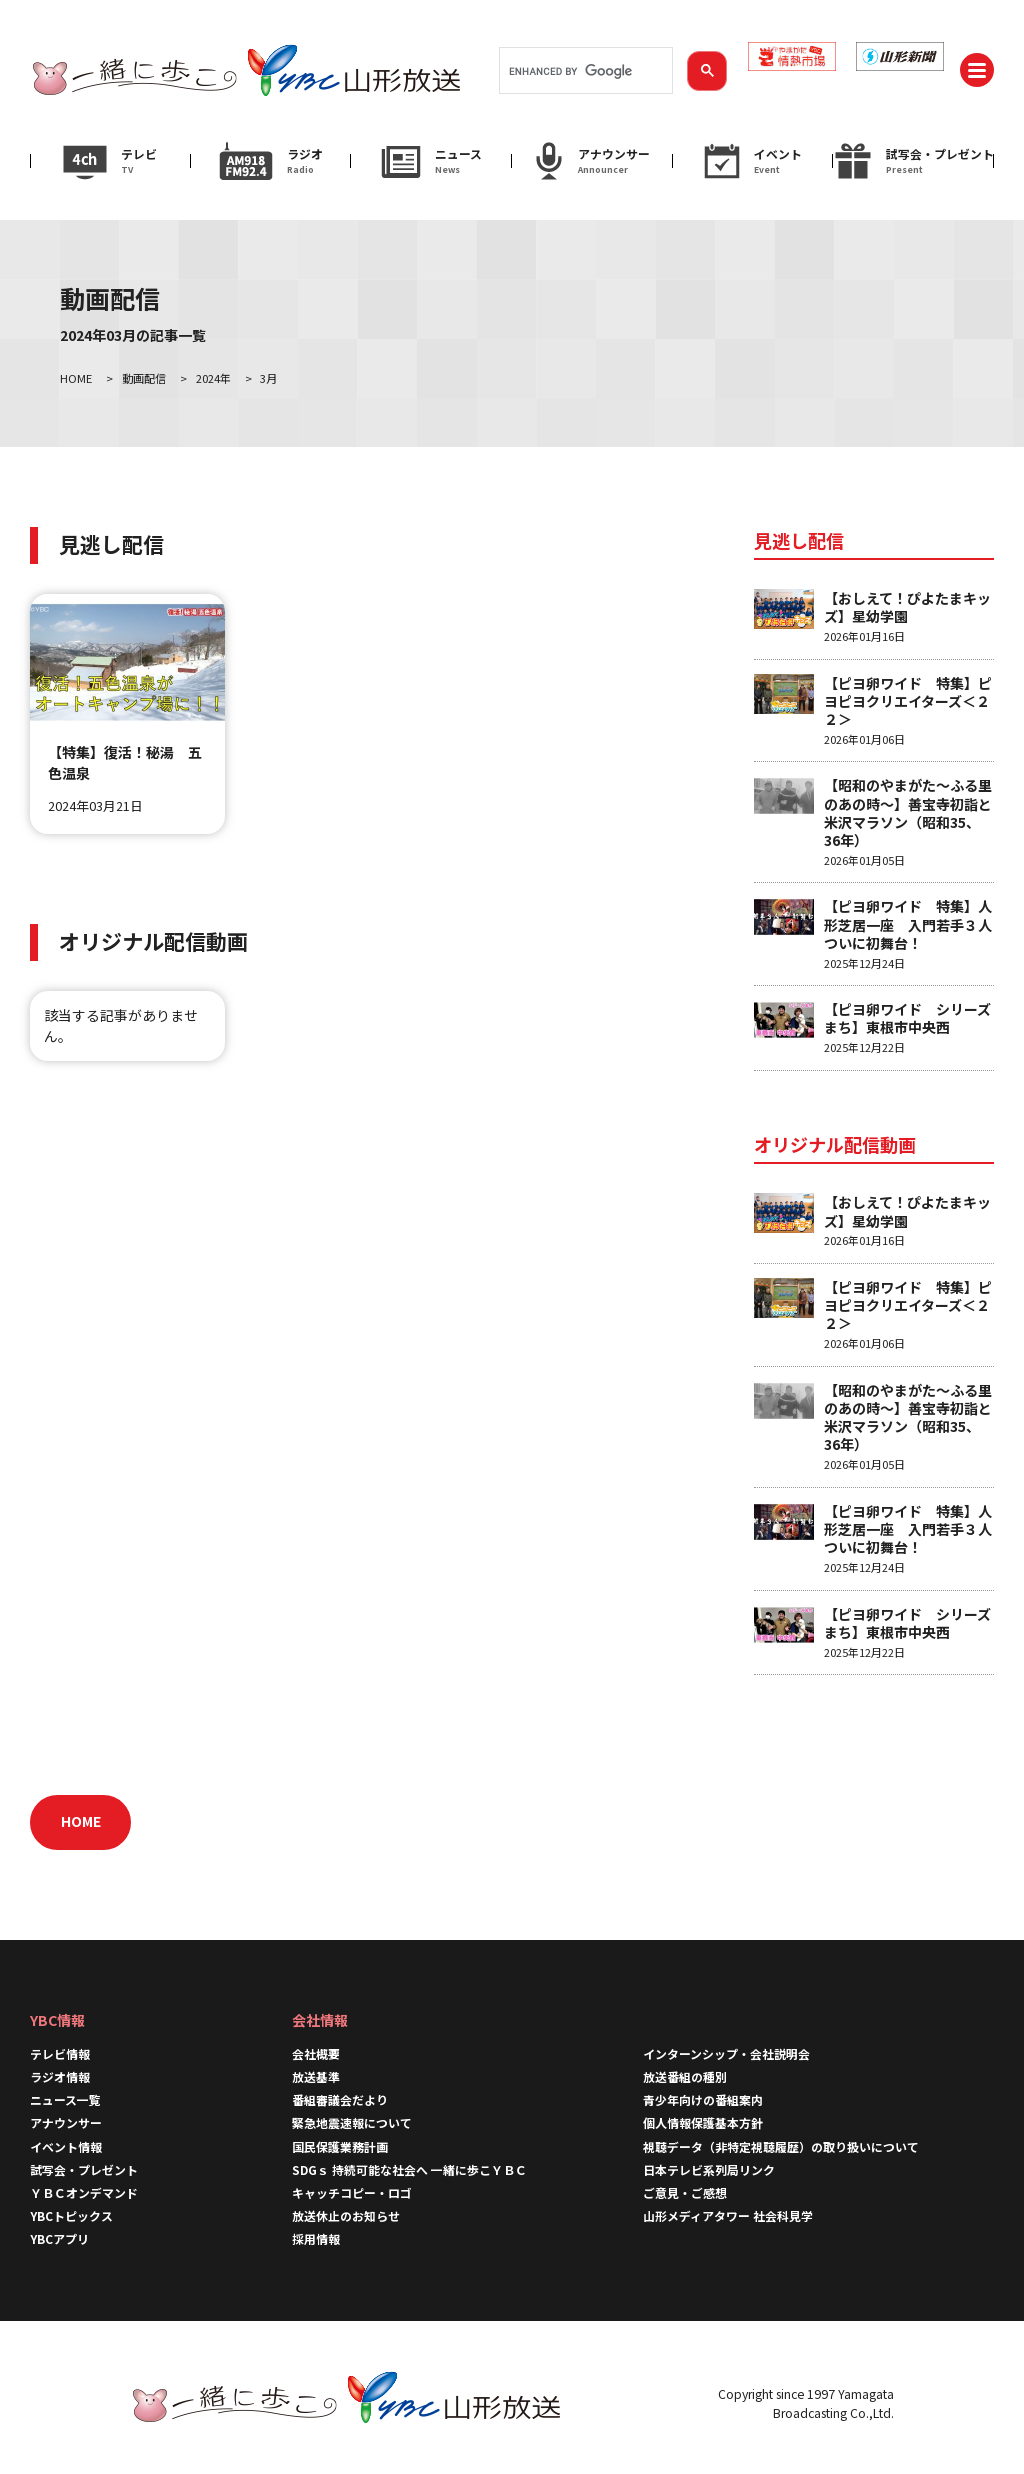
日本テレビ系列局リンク (709, 2169)
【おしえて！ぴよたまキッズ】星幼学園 (907, 607)
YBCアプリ (59, 2238)
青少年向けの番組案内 (703, 2099)
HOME (81, 1821)
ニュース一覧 (65, 2099)
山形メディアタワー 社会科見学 (728, 2215)
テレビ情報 (60, 2053)
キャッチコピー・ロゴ (352, 2192)
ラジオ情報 (60, 2076)
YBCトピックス (71, 2215)
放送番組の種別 (685, 2076)
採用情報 (316, 2238)
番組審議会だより (340, 2099)
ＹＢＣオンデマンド (84, 2192)
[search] (584, 71)
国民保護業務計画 (340, 2146)
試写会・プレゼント (84, 2169)
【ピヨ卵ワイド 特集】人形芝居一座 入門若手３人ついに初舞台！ (908, 924)
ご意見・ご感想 (685, 2192)
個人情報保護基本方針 (703, 2122)
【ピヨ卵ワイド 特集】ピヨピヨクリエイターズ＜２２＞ (908, 701)
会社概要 (316, 2053)
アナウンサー (66, 2122)
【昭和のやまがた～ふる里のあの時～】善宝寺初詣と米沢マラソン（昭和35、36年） (908, 812)
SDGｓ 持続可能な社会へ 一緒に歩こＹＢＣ (409, 2169)
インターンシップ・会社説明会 (726, 2053)
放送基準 (316, 2076)
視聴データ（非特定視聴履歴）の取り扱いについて (781, 2146)
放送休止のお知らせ (346, 2215)
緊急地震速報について (352, 2122)
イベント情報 (66, 2146)
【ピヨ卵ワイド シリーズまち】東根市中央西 (907, 1018)
